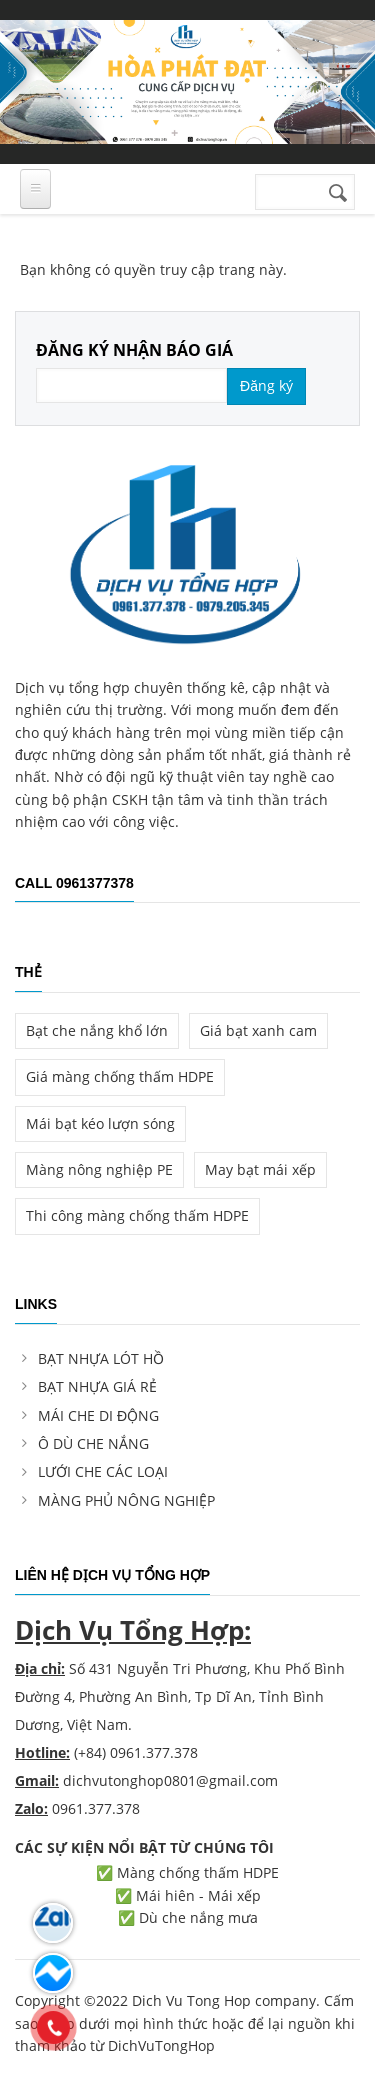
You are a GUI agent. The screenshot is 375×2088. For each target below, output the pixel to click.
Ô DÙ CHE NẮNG (93, 1443)
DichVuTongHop (161, 2045)
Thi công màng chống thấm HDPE (137, 1215)
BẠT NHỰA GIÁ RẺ (97, 1386)
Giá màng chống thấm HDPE (120, 1076)
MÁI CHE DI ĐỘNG (98, 1415)
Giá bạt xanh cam (258, 1030)
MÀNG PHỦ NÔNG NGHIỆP (126, 1500)
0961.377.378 (96, 1808)
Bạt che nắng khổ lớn (97, 1030)
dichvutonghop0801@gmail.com (170, 1780)
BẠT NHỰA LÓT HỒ (101, 1358)
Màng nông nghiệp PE (99, 1169)
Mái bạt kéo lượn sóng (100, 1123)
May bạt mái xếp (260, 1169)
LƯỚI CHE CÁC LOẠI (103, 1471)
